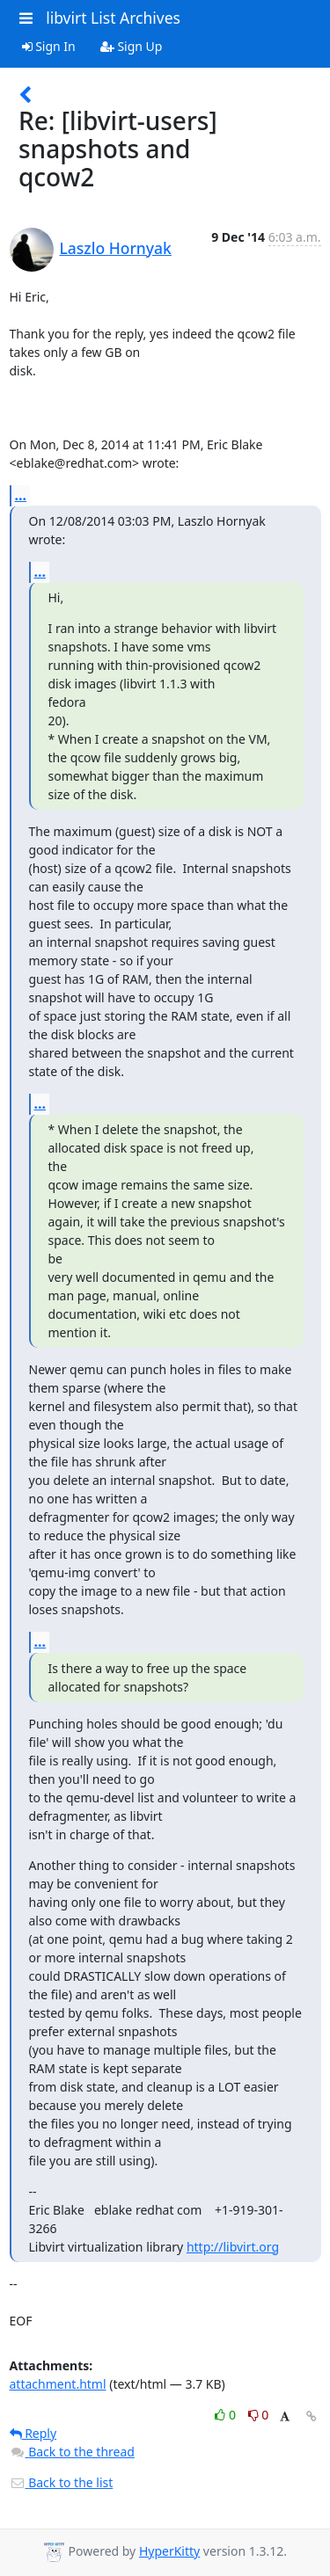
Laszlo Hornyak (116, 247)
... (21, 495)
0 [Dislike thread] (258, 2414)
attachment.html (58, 2384)
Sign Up (131, 46)
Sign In (49, 46)
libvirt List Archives (113, 17)
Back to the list (62, 2482)
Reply (33, 2433)
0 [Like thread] (226, 2414)
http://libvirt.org (233, 2246)
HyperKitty (169, 2551)
